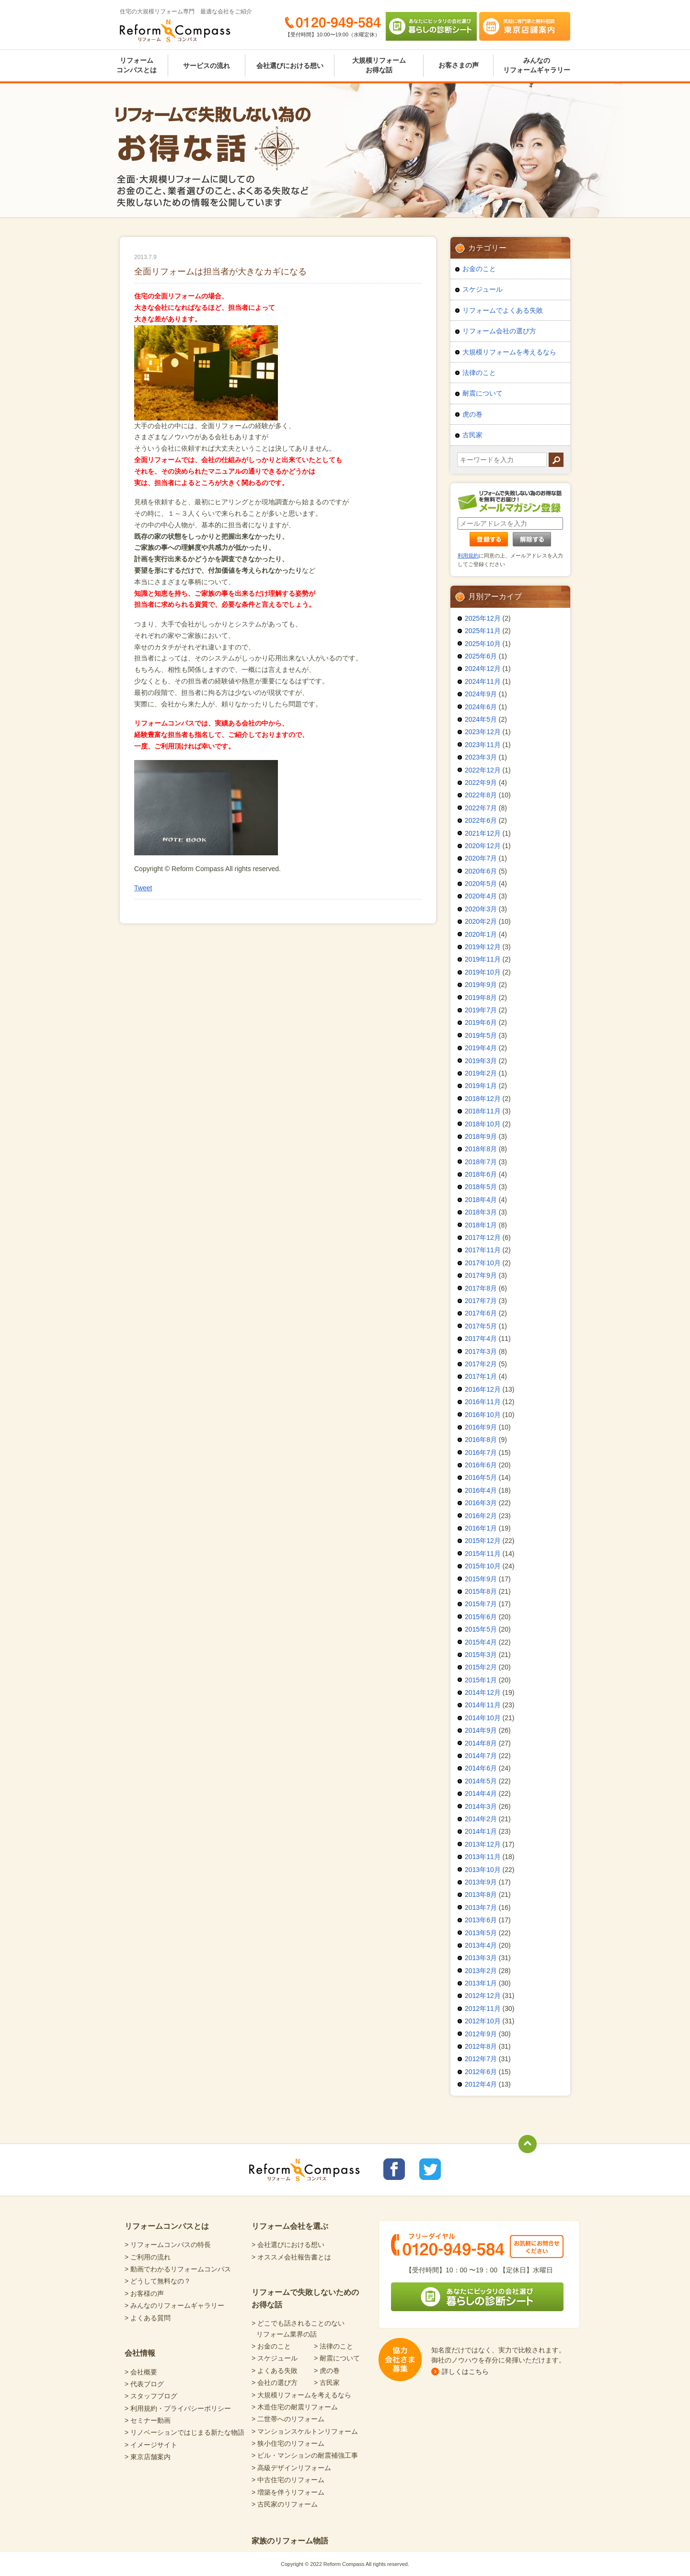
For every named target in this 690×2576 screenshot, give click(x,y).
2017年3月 (481, 1351)
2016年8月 (481, 1439)
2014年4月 (481, 1793)
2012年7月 (481, 2059)
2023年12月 (483, 732)
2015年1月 (481, 1680)
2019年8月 (481, 997)
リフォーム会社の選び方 (499, 331)
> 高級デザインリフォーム (291, 2468)
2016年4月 (481, 1490)
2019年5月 (481, 1035)
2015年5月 (481, 1629)
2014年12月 (483, 1692)
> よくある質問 (148, 2318)
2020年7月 (481, 858)
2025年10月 (483, 643)
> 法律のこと (333, 2346)
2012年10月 (483, 2021)
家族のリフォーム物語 (290, 2541)
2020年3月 (481, 909)
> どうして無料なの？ (158, 2281)
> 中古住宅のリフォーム (288, 2480)
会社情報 (140, 2353)
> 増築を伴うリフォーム (288, 2492)
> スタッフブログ (151, 2396)
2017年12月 (483, 1237)
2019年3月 (481, 1061)
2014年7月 (481, 1755)
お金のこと (479, 268)
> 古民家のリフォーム (285, 2504)
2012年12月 (483, 1995)
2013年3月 (481, 1958)
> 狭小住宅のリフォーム (288, 2443)
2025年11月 (483, 631)
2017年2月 (481, 1364)
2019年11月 (483, 959)
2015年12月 (483, 1540)
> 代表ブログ (144, 2384)
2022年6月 (481, 820)
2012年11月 (483, 2008)
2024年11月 (483, 681)
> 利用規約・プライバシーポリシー (178, 2408)
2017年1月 (481, 1376)
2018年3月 (481, 1212)
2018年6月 (481, 1174)
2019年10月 (483, 972)
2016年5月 (481, 1477)
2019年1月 (481, 1085)
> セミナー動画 (148, 2420)
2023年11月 (483, 745)
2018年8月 (481, 1149)
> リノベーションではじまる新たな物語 (184, 2432)
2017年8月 (481, 1288)
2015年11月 (483, 1553)
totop (527, 2144)
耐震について (482, 393)
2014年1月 (481, 1831)
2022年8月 (481, 795)
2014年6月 (481, 1768)
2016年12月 (483, 1389)
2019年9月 (481, 984)
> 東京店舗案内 (148, 2457)
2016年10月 (483, 1415)
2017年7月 (481, 1301)
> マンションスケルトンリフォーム (305, 2431)
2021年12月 (483, 833)
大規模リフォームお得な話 (379, 65)
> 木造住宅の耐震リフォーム (295, 2407)
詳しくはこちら (465, 2371)
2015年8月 (481, 1591)
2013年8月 (481, 1894)
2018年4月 (481, 1199)
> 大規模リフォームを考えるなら (301, 2395)
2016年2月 (481, 1516)
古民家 (472, 435)
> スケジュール (275, 2358)
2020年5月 (481, 883)
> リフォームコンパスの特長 (168, 2244)
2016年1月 (481, 1528)
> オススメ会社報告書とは (291, 2257)
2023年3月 (481, 757)
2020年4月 (481, 896)
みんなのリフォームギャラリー (536, 65)
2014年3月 (481, 1806)
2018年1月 (481, 1225)
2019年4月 (481, 1048)
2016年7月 (481, 1452)
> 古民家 (327, 2382)
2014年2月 (481, 1819)
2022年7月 (481, 808)
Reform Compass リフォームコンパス (175, 30)
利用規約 (468, 555)
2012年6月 (481, 2072)
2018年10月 (483, 1124)
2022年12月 (483, 770)
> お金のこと (271, 2346)
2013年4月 (481, 1945)
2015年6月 (481, 1617)
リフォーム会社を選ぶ (290, 2226)
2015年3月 (481, 1654)
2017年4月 (481, 1338)
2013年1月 (481, 1983)
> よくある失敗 (275, 2370)
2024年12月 (483, 668)
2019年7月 (481, 1010)
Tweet (143, 888)
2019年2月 (481, 1073)
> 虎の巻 (327, 2370)
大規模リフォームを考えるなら (509, 352)
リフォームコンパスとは (136, 65)
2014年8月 (481, 1743)
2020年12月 (483, 846)
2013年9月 (481, 1882)
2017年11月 (483, 1250)
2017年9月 (481, 1275)
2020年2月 (481, 921)
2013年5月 (481, 1933)
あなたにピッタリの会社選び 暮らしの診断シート (431, 26)
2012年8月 (481, 2046)
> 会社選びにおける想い (288, 2244)
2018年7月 (481, 1162)
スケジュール (482, 289)
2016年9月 (481, 1427)
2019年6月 (481, 1022)
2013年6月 (481, 1920)
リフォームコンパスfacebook (394, 2169)
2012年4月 (481, 2084)
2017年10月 (483, 1263)
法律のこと (479, 372)
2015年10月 (483, 1566)
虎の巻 (472, 414)
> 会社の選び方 (275, 2382)
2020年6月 (481, 871)
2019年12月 (483, 947)
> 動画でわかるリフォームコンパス (178, 2269)
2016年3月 (481, 1503)
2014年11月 (483, 1705)
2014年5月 (481, 1781)
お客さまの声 (458, 65)
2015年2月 (481, 1667)
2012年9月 (481, 2034)
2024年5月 (481, 719)
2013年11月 (483, 1857)
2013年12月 (483, 1844)
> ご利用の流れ (148, 2257)
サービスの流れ (206, 65)
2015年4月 (481, 1642)
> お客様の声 (144, 2293)
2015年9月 (481, 1579)
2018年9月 (481, 1136)
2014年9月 (481, 1730)
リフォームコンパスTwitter (430, 2169)
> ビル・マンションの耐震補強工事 (305, 2455)
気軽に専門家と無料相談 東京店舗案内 (524, 26)
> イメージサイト (151, 2445)
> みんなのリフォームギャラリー (174, 2305)
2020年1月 (481, 934)
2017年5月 (481, 1326)
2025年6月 (481, 656)
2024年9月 (481, 694)
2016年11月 (483, 1402)
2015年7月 (481, 1604)
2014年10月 (483, 1718)
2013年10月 (483, 1869)
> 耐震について (337, 2358)
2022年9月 (481, 782)
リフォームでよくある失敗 (502, 310)
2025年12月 (483, 618)
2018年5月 (481, 1187)
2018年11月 (483, 1111)
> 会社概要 (141, 2372)
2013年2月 (481, 1971)
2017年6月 (481, 1313)
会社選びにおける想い (289, 65)
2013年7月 (481, 1907)
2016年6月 (481, 1465)
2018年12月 (483, 1098)
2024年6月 (481, 707)
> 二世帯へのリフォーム (288, 2419)
